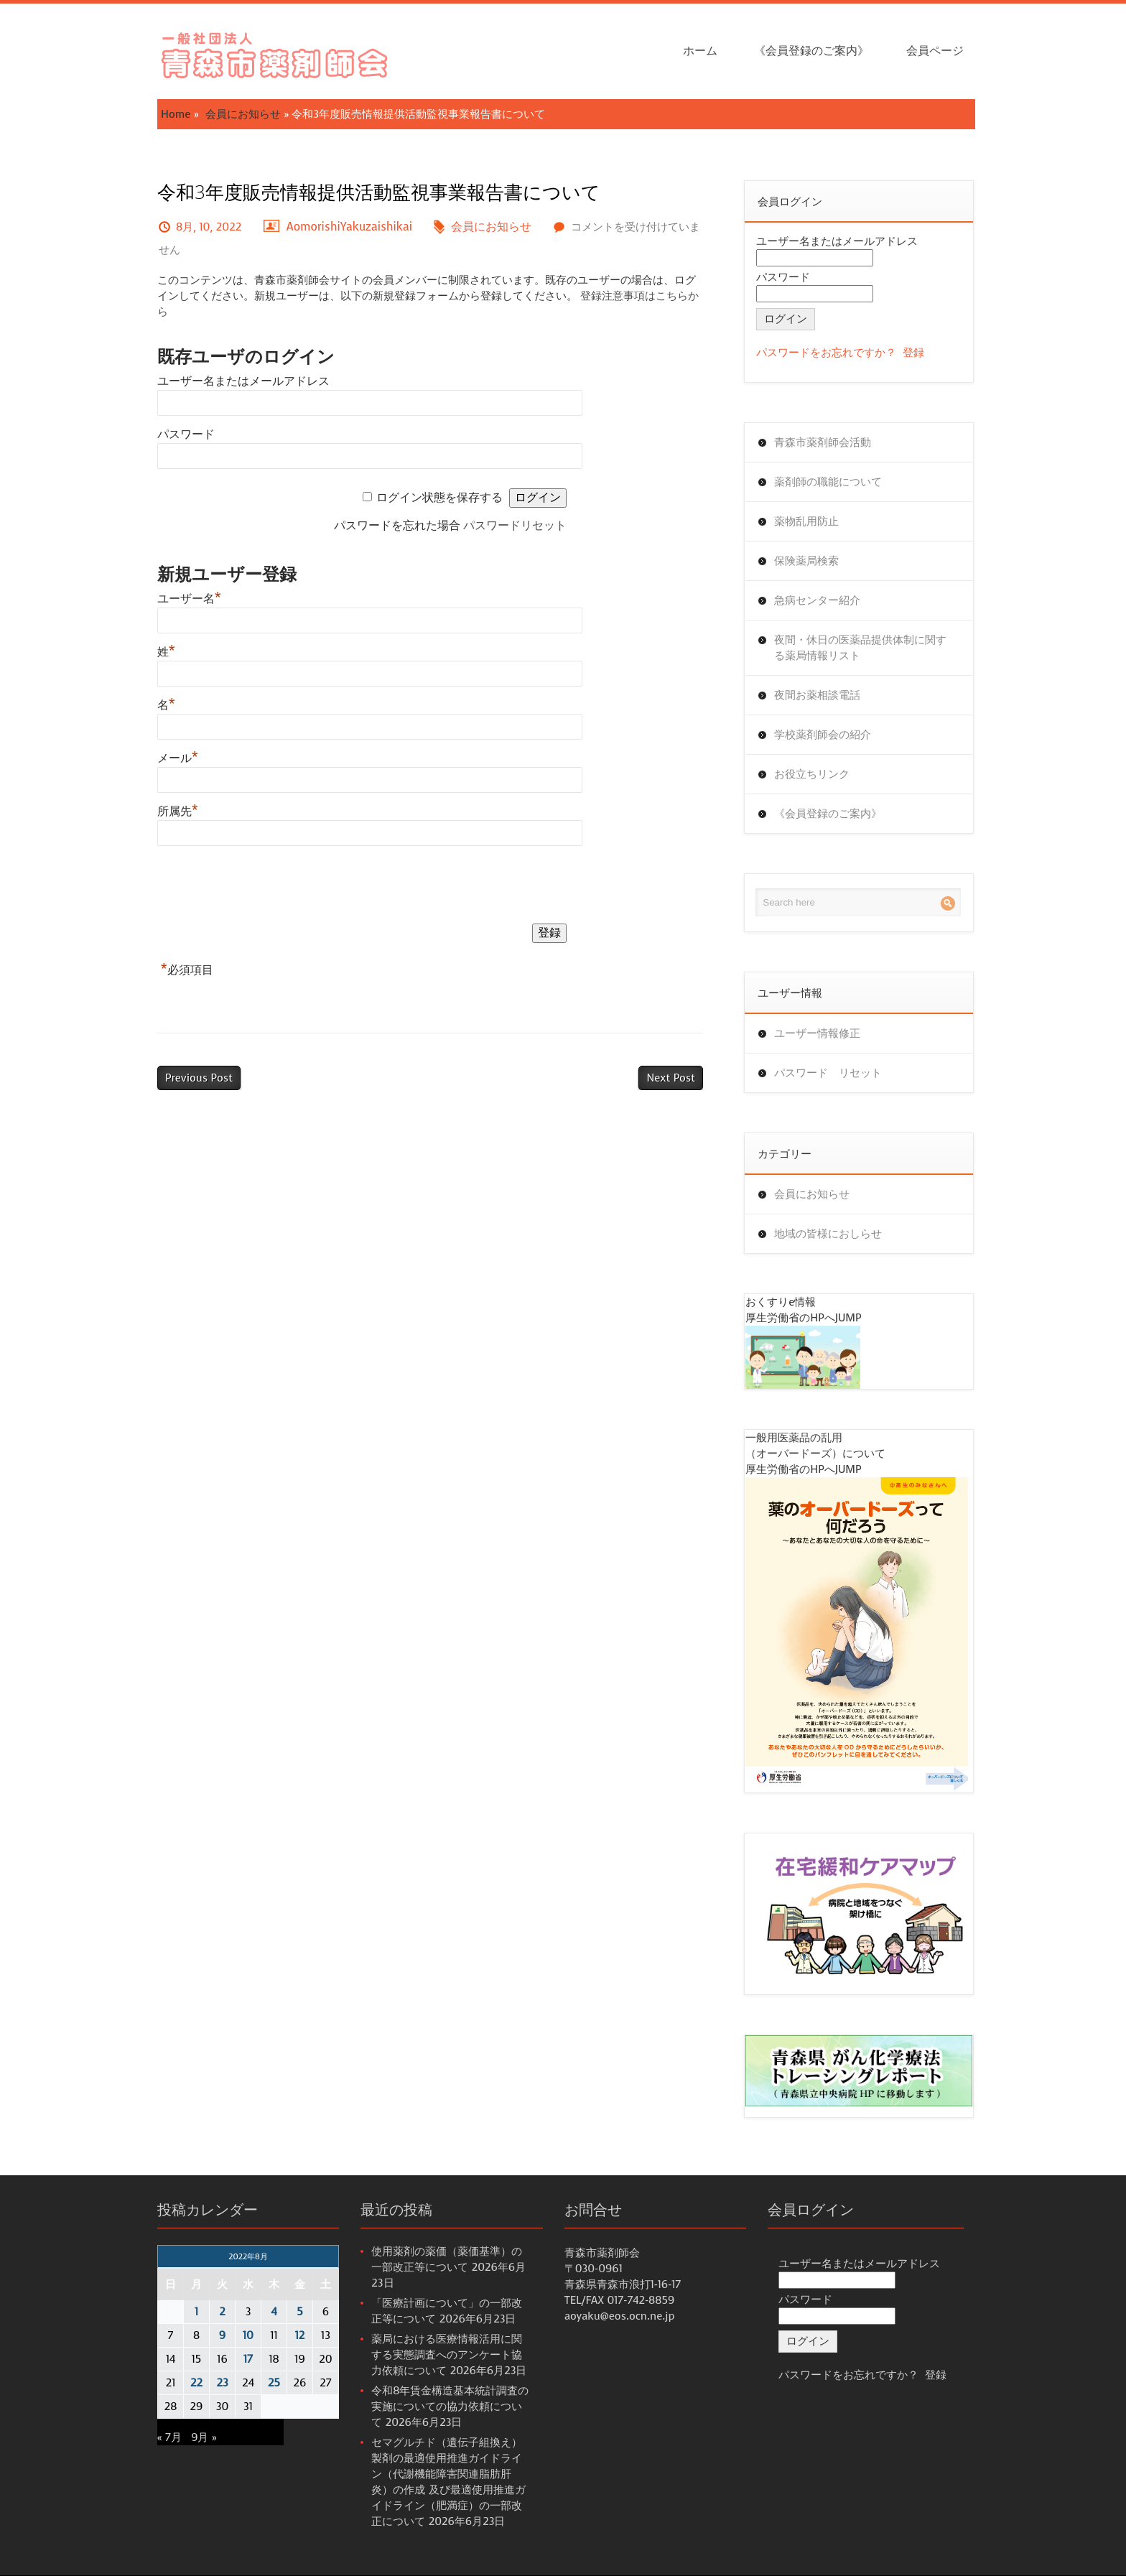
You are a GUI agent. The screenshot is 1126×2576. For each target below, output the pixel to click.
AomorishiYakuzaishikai (350, 226)
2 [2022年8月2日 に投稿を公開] (222, 2312)
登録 (913, 352)
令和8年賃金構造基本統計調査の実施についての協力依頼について (450, 2406)
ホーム (700, 50)
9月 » (203, 2437)
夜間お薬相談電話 (817, 695)
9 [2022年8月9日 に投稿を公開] (222, 2335)
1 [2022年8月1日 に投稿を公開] (196, 2312)
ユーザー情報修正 (817, 1033)
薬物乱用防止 (806, 521)
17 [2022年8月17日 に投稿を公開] (248, 2359)
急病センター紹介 (817, 600)
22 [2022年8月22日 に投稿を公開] (196, 2383)
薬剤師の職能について (828, 482)
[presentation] (266, 888)
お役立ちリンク (812, 774)
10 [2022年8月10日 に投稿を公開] (248, 2335)
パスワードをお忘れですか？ (826, 352)
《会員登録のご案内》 (811, 50)
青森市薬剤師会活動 (822, 442)
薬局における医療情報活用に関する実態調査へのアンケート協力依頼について (446, 2355)
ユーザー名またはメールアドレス (243, 381)
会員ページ (935, 50)
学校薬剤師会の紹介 (822, 734)
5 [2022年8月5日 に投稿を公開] (299, 2312)
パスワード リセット (828, 1073)
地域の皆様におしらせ (828, 1234)
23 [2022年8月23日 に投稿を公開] (222, 2383)
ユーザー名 (189, 598)
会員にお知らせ (243, 114)
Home (175, 114)
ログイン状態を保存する (439, 497)
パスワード (186, 434)
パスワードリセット (515, 525)
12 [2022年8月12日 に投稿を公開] (300, 2335)
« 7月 (169, 2437)
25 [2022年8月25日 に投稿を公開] (274, 2383)
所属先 (177, 811)
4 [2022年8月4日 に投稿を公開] (273, 2312)
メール (177, 758)
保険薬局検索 (806, 561)
